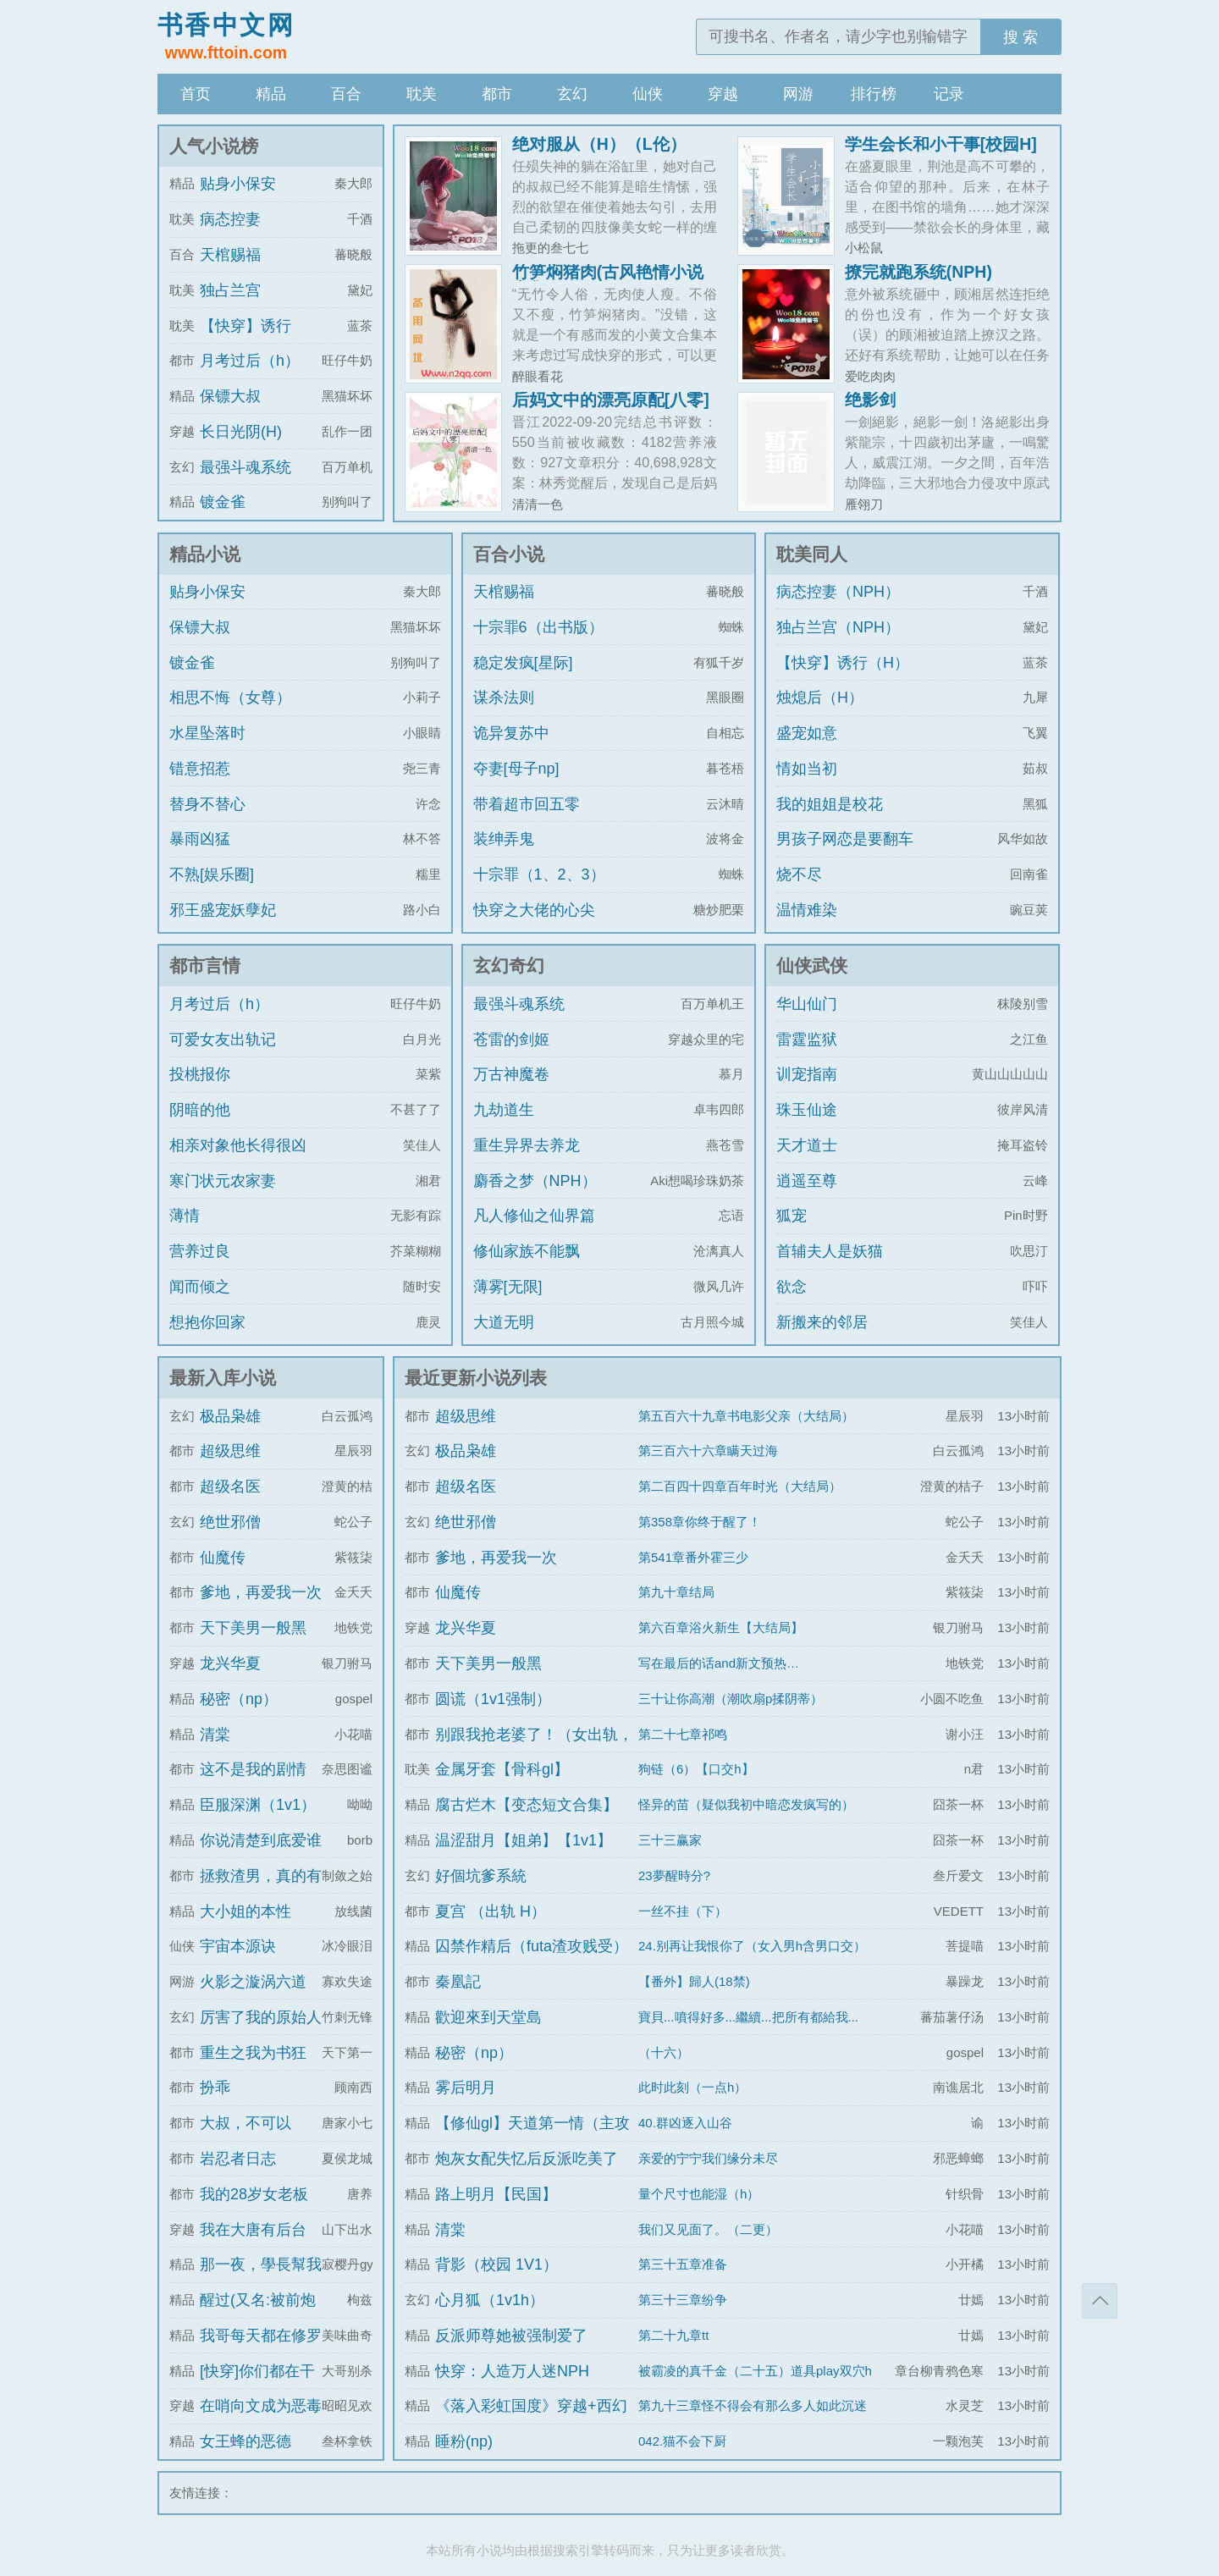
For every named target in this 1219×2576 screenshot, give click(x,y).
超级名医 (230, 1486)
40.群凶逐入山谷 (685, 2122)
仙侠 (647, 93)
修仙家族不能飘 (526, 1251)
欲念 (791, 1286)
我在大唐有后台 (253, 2229)
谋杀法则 (503, 697)
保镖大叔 (230, 396)
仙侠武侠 (811, 965)
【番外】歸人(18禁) (694, 1981)
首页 (195, 93)
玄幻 (572, 93)
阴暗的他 (199, 1109)
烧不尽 (799, 874)
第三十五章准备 (682, 2264)
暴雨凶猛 (199, 838)
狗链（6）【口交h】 (696, 1769)
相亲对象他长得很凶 (237, 1145)
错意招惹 (199, 768)
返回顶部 (1099, 2301)
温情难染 (806, 910)
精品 (271, 93)
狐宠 (791, 1215)
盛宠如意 (806, 733)
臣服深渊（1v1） (258, 1804)
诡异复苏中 (511, 733)
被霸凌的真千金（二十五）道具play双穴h (755, 2371)
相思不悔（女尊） (230, 697)
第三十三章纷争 (682, 2299)
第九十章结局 (676, 1592)
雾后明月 (465, 2087)
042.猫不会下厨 (682, 2441)
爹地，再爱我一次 (261, 1592)
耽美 (421, 93)
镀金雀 (222, 502)
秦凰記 (458, 1981)
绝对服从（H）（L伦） (599, 144)
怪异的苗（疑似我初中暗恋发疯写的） (746, 1804)
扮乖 (215, 2087)
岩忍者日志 (238, 2158)
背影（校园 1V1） (496, 2264)
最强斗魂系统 (245, 467)
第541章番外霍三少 (693, 1557)
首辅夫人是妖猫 (829, 1251)
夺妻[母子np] (516, 768)
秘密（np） (239, 1699)
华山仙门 (806, 1004)
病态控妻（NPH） (838, 591)
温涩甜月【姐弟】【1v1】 (523, 1840)
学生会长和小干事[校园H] (941, 144)
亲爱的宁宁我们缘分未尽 (708, 2158)
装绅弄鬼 (503, 838)
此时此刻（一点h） (692, 2087)
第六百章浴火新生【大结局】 (720, 1627)
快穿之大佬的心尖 (534, 910)
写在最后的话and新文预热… (718, 1663)
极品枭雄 (230, 1416)
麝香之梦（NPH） (535, 1180)
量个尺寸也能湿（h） (698, 2194)
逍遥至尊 (806, 1180)
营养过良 (199, 1251)
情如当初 (806, 768)
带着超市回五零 (526, 804)
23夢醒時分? (674, 1875)
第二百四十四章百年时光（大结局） (739, 1486)
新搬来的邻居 (822, 1322)
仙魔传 (222, 1557)
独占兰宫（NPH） (838, 627)
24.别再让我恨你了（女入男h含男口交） (752, 1946)
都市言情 (204, 965)
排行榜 (873, 93)
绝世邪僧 (230, 1522)
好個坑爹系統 (481, 1875)
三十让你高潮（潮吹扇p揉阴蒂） (730, 1698)
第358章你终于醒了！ (699, 1521)
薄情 (184, 1215)
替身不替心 (207, 804)
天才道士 (806, 1145)
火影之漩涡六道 (253, 1981)
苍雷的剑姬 (511, 1039)
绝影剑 (870, 399)
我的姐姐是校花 (829, 804)
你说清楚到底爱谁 (261, 1840)
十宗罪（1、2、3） (539, 874)
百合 (346, 93)
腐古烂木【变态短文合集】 (526, 1804)
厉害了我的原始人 (261, 2017)
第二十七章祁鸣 (682, 1734)
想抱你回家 (207, 1322)
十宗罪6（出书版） (538, 627)
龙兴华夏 (230, 1663)
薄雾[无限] (508, 1286)
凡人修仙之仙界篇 (534, 1215)
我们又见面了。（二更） (708, 2229)
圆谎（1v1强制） (493, 1699)
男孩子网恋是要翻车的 (844, 854)
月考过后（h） (250, 360)
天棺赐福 (230, 254)
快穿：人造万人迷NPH (512, 2371)
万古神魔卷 (511, 1074)
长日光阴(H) (241, 431)
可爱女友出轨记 (222, 1039)
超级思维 (230, 1450)
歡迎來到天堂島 (488, 2017)
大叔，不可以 (245, 2123)
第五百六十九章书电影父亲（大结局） (746, 1416)
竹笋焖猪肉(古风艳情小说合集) (608, 280)
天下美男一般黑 (253, 1627)
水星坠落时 (207, 733)
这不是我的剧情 (253, 1769)
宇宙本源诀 (238, 1946)
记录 (949, 93)
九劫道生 (503, 1109)
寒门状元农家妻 (222, 1180)
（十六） (663, 2052)
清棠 (215, 1734)
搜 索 (1020, 37)
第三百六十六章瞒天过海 (708, 1450)
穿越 (723, 93)
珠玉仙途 (806, 1109)
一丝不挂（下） (682, 1911)
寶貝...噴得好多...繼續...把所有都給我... (748, 2017)
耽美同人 (811, 554)
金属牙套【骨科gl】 (502, 1769)
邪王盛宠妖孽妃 (222, 910)
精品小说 (204, 554)
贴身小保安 (238, 183)
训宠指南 (806, 1074)
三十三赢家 (670, 1840)
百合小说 (508, 554)
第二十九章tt (673, 2335)
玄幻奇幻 (508, 965)
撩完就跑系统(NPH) (918, 271)
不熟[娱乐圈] (211, 874)
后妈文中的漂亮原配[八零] (610, 399)
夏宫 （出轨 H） (490, 1911)
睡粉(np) (464, 2441)
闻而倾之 (199, 1286)
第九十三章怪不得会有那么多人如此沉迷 (752, 2405)
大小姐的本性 (245, 1911)
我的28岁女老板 (254, 2194)
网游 (798, 93)
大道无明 (503, 1322)
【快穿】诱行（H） (842, 662)
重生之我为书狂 (253, 2052)
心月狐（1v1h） (489, 2300)
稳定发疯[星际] (523, 662)
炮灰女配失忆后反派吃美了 (526, 2158)
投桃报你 (199, 1074)
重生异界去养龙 (526, 1145)
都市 (497, 93)
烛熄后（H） (819, 697)
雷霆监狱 (806, 1039)
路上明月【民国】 (496, 2194)
